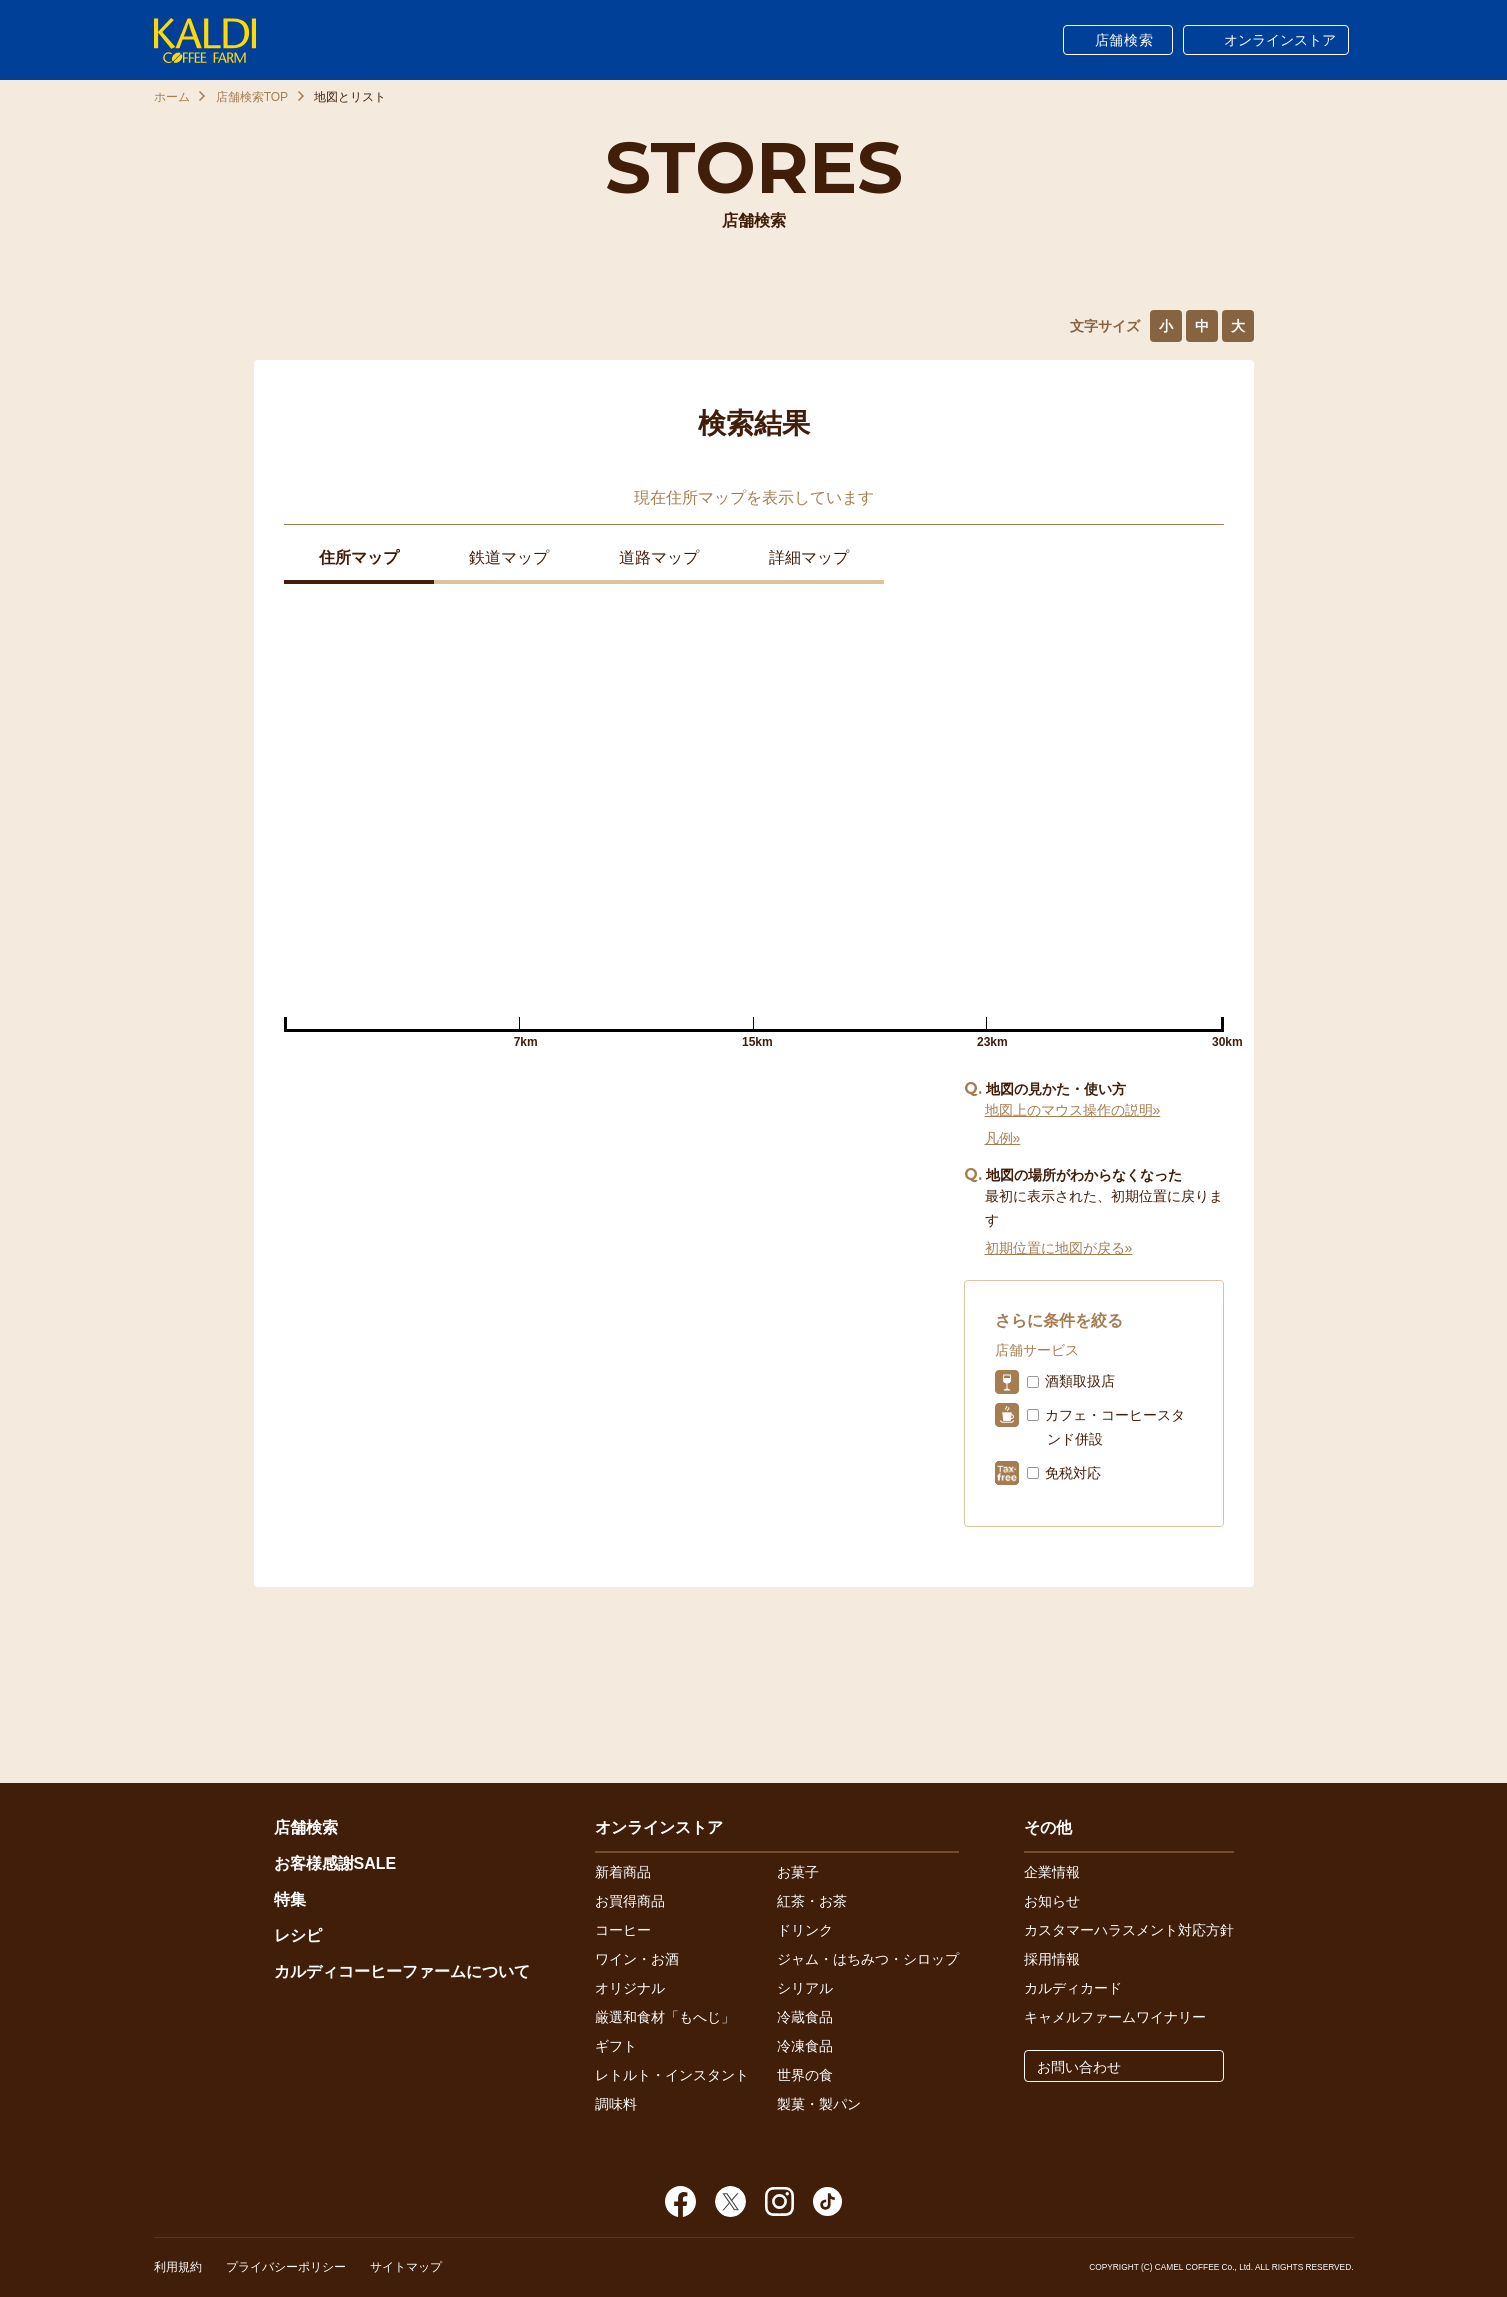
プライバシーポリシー (286, 2267)
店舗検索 (1124, 40)
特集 (290, 1899)
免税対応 (1073, 1473)
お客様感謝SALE (335, 1863)
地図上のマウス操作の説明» (1073, 1110)
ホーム (172, 97)
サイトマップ (406, 2267)
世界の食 (805, 2075)
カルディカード (1073, 1988)
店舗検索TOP (252, 97)
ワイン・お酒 (637, 1959)
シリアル (805, 1988)
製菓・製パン (819, 2104)
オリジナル (630, 1988)
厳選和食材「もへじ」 (665, 2017)
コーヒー (623, 1930)
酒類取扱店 (1080, 1381)
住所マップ (359, 557)
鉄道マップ (509, 557)
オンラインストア (1280, 40)
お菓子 (798, 1872)
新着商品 (623, 1872)
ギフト (616, 2046)
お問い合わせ (1079, 2067)
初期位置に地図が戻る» (1059, 1248)
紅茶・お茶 (812, 1901)
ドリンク (805, 1930)
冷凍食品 (805, 2046)
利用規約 (178, 2267)
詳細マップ (809, 557)
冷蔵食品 (805, 2017)
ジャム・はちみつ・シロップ (868, 1959)
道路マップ (659, 557)
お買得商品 (630, 1901)
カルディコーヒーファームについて (402, 1971)
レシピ (298, 1935)
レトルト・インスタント (672, 2075)
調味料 (616, 2104)
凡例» (1003, 1138)
